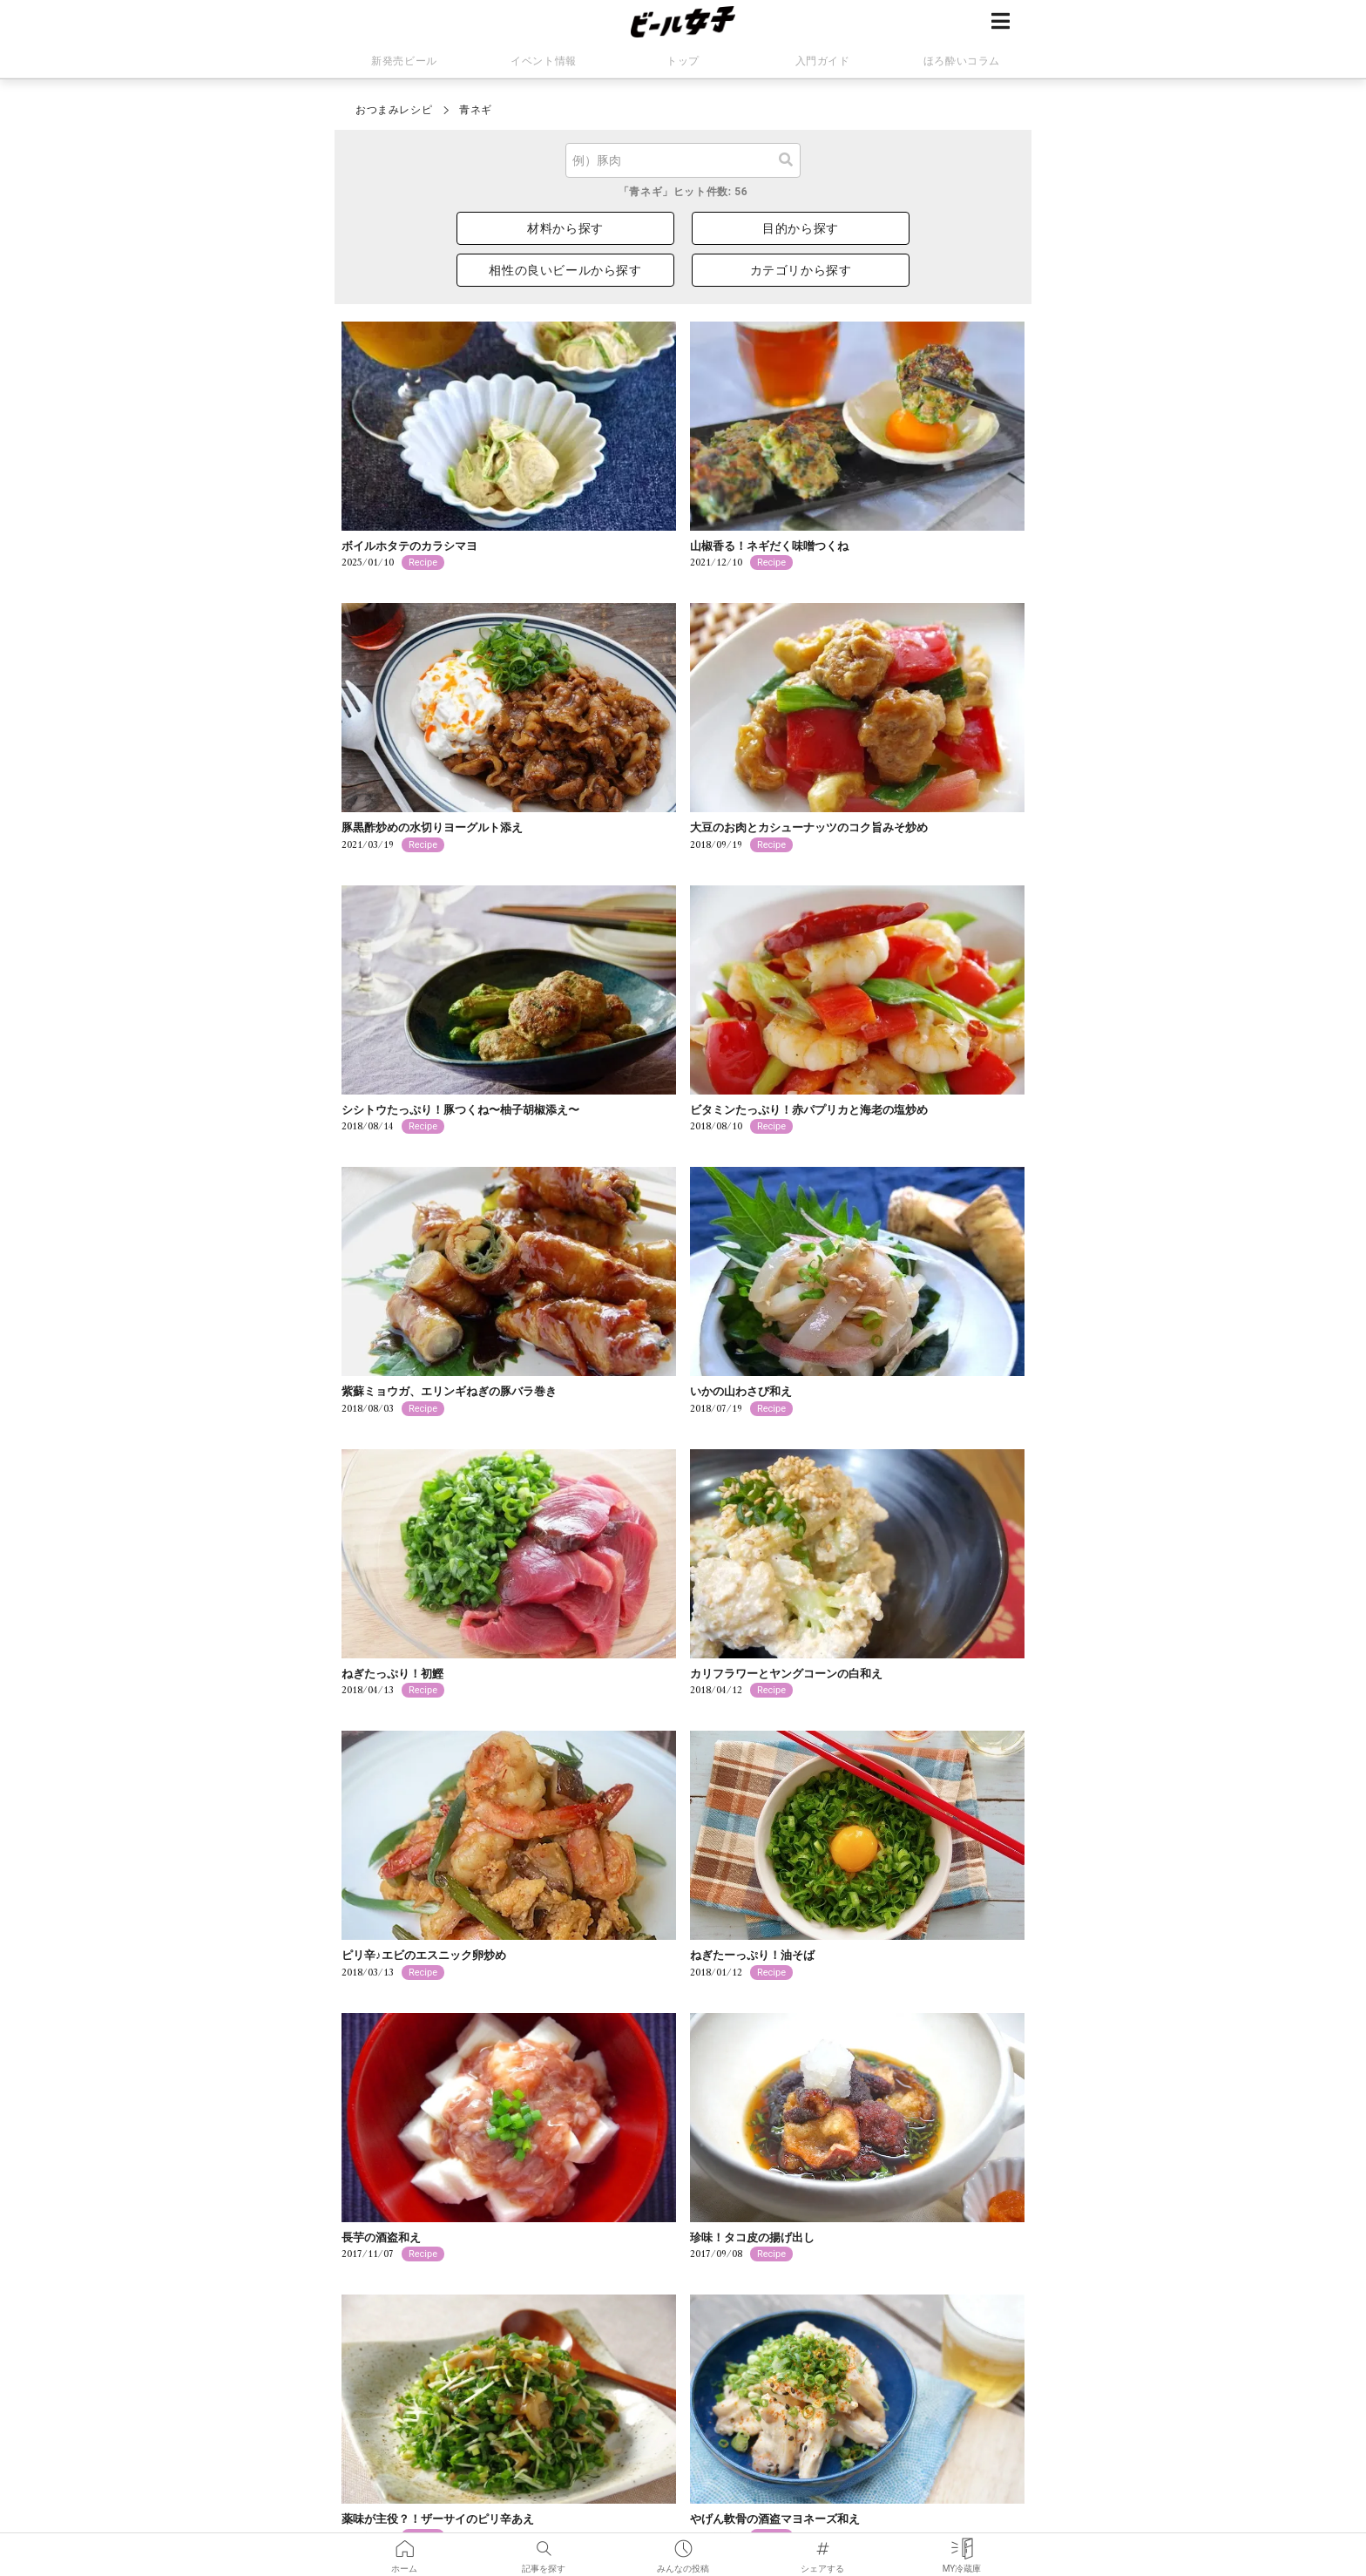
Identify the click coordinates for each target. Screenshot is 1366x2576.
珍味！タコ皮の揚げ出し (752, 2237)
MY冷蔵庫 (962, 2545)
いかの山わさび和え (741, 1391)
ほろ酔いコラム (961, 61)
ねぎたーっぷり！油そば (752, 1955)
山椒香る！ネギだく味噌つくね (769, 545)
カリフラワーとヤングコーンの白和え (786, 1673)
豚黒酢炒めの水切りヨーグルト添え (432, 827)
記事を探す (543, 2545)
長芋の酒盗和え (381, 2237)
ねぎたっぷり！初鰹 (392, 1673)
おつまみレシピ (393, 110)
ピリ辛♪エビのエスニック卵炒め (424, 1955)
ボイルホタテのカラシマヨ (409, 545)
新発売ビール (404, 61)
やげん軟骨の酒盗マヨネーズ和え (775, 2518)
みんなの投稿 (683, 2545)
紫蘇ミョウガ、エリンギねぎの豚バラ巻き (449, 1391)
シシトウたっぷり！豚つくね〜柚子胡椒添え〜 (460, 1109)
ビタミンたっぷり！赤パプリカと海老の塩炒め (809, 1109)
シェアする (822, 2545)
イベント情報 (544, 61)
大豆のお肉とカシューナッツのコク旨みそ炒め (809, 827)
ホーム (404, 2545)
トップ (683, 61)
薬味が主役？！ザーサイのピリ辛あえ (438, 2518)
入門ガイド (822, 61)
